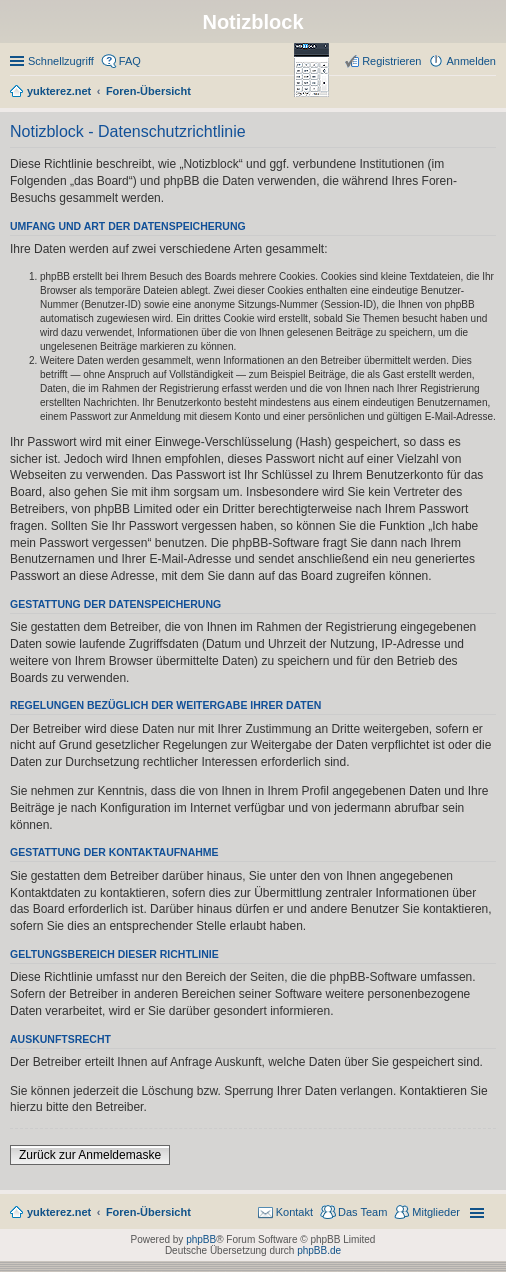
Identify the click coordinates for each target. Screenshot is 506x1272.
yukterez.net (59, 1212)
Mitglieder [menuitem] (436, 1212)
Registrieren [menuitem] (391, 61)
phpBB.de (319, 1250)
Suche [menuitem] (490, 93)
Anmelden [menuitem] (471, 61)
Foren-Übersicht (148, 1212)
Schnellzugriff (61, 61)
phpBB (201, 1239)
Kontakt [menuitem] (294, 1212)
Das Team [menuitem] (362, 1212)
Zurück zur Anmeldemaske (90, 1155)
